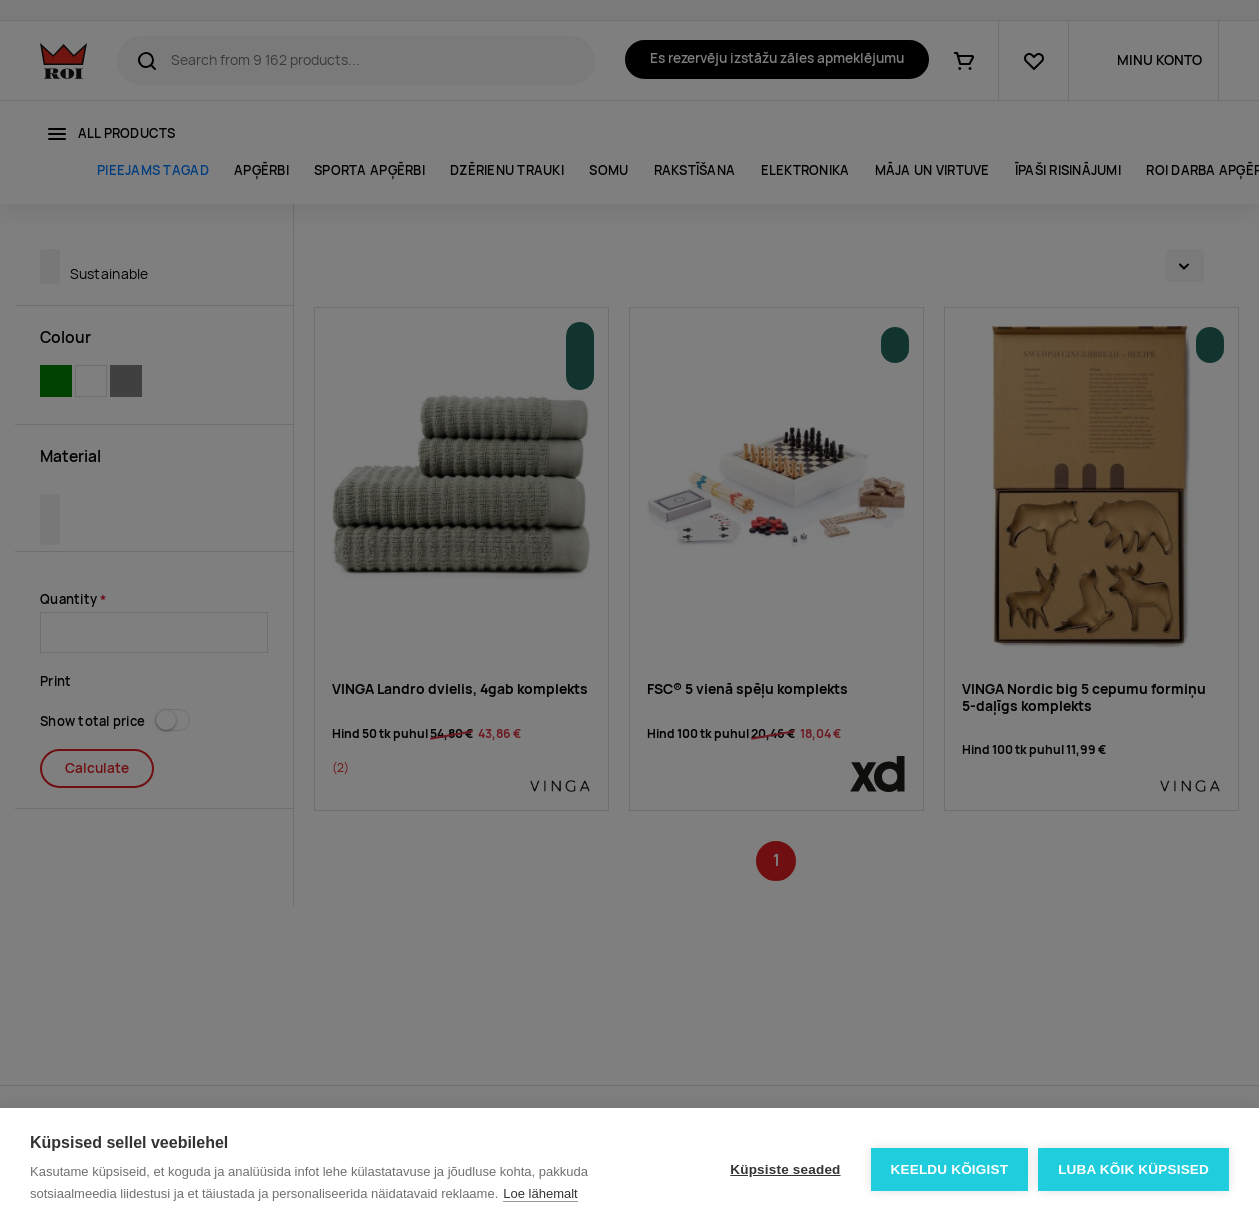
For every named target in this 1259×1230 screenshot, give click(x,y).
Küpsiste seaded (785, 1169)
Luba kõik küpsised (1133, 1169)
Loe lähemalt (540, 1193)
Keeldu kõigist (950, 1169)
